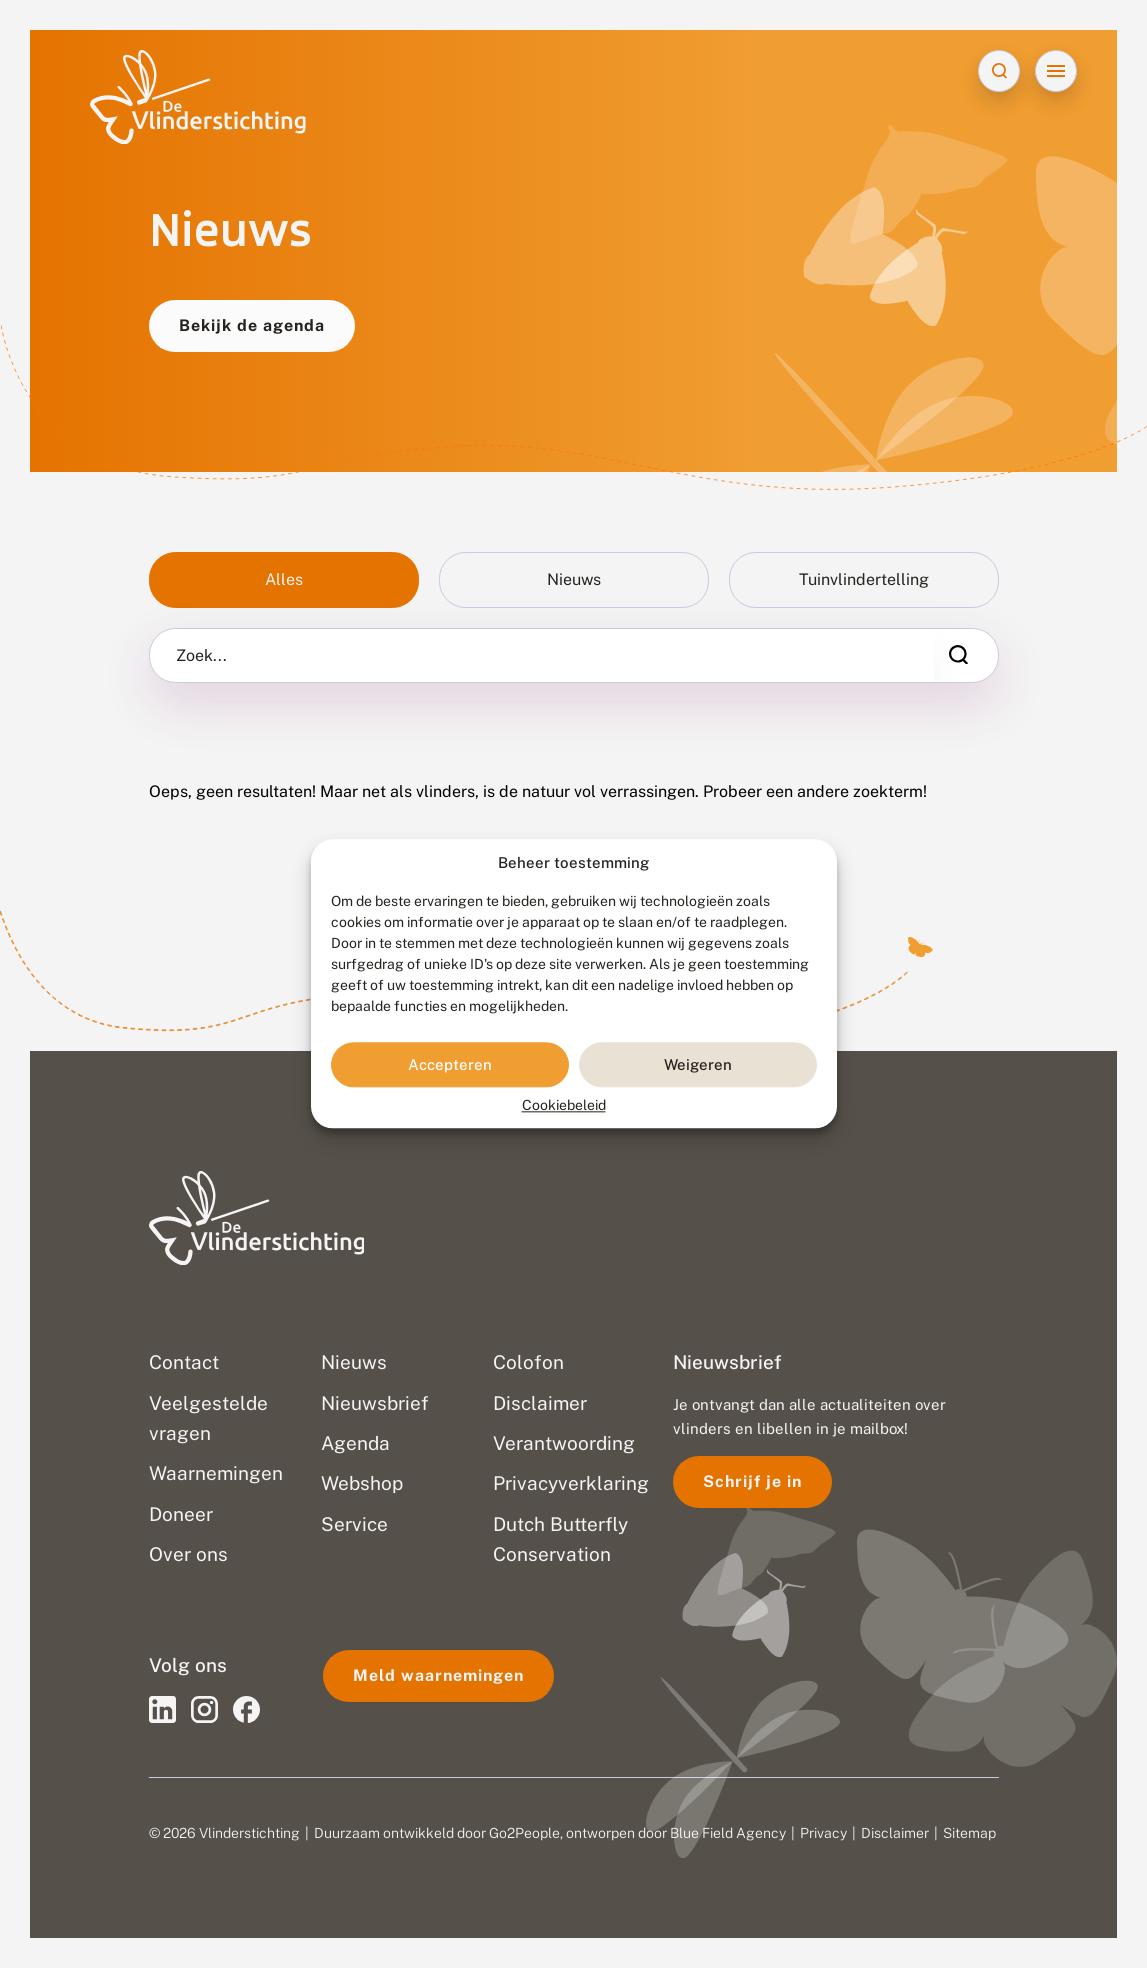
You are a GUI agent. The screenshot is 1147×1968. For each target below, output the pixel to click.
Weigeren (698, 1064)
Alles (284, 579)
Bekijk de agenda (252, 325)
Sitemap (969, 1833)
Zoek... (201, 656)
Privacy (823, 1833)
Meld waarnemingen (438, 1675)
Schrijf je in (752, 1481)
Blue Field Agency (728, 1833)
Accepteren (450, 1064)
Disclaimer (895, 1833)
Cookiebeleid (564, 1106)
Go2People (524, 1833)
